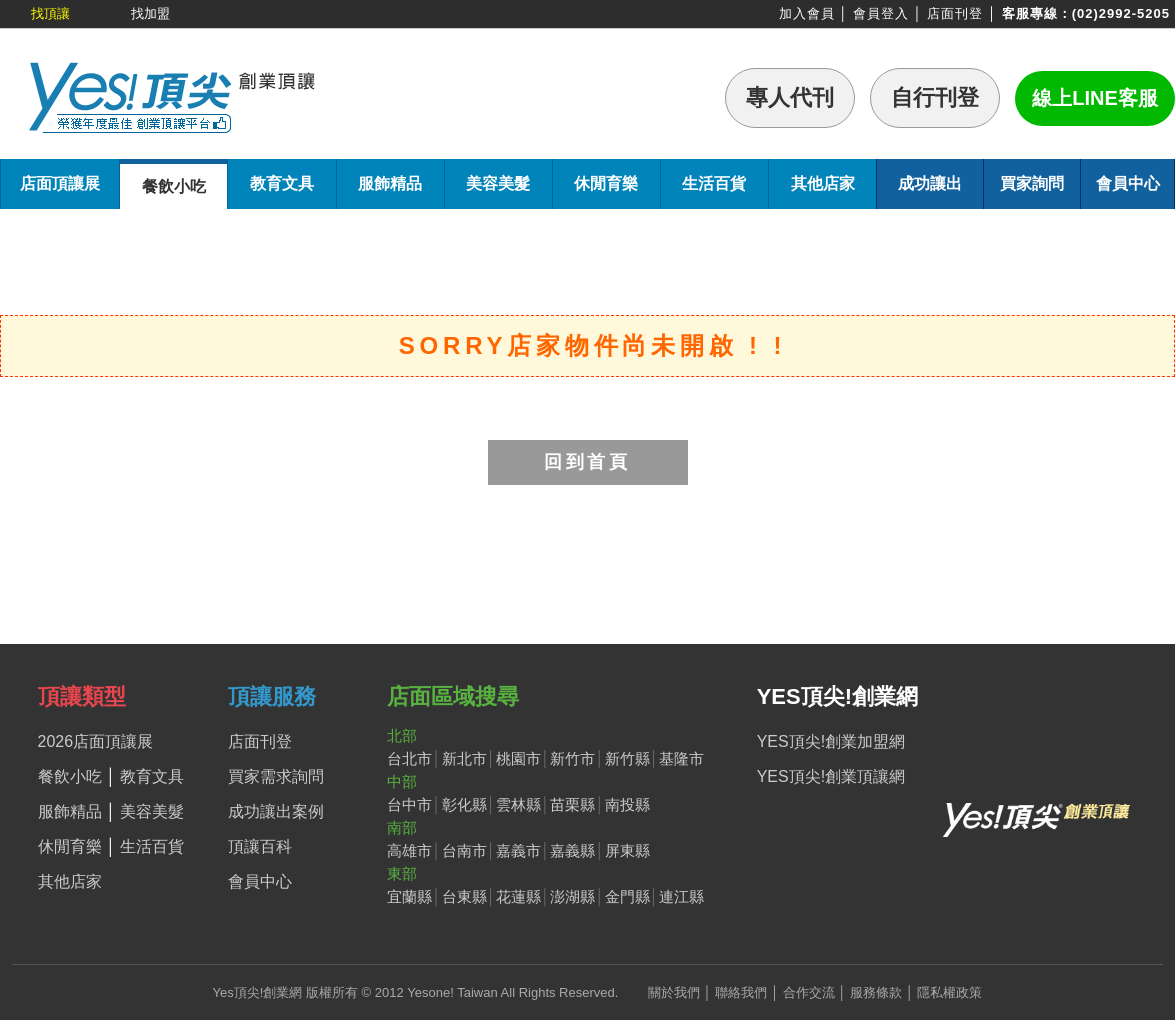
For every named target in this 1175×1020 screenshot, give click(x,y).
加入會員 (807, 13)
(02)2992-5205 (1121, 13)
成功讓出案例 (276, 811)
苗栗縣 (572, 804)
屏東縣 (627, 850)
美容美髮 (498, 183)
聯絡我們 (741, 992)
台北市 (409, 758)
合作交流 (809, 992)
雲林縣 (518, 804)
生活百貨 (714, 183)
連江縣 (681, 896)
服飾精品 (390, 183)
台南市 (464, 850)
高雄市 (409, 850)
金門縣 (627, 896)
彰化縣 (464, 804)
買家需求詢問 (276, 776)
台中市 (409, 804)
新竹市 (572, 758)
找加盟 (150, 13)
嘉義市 (518, 850)
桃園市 (518, 758)
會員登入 (881, 13)
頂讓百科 (260, 846)
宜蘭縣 (409, 896)
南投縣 (627, 804)
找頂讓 (50, 13)
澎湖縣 (572, 896)
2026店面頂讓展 (96, 741)
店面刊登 (955, 13)
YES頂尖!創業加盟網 (831, 741)
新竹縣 (627, 758)
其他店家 (823, 183)
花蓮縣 (518, 896)
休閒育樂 (606, 183)
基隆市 (681, 758)
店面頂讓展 (60, 183)
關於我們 (674, 992)
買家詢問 (1032, 183)
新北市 (464, 758)
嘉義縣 (572, 850)
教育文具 (282, 183)
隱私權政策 (949, 992)
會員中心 (1128, 183)
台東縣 (464, 896)
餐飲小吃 (174, 186)
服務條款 (876, 992)
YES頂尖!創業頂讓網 (831, 776)
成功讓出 (930, 183)
